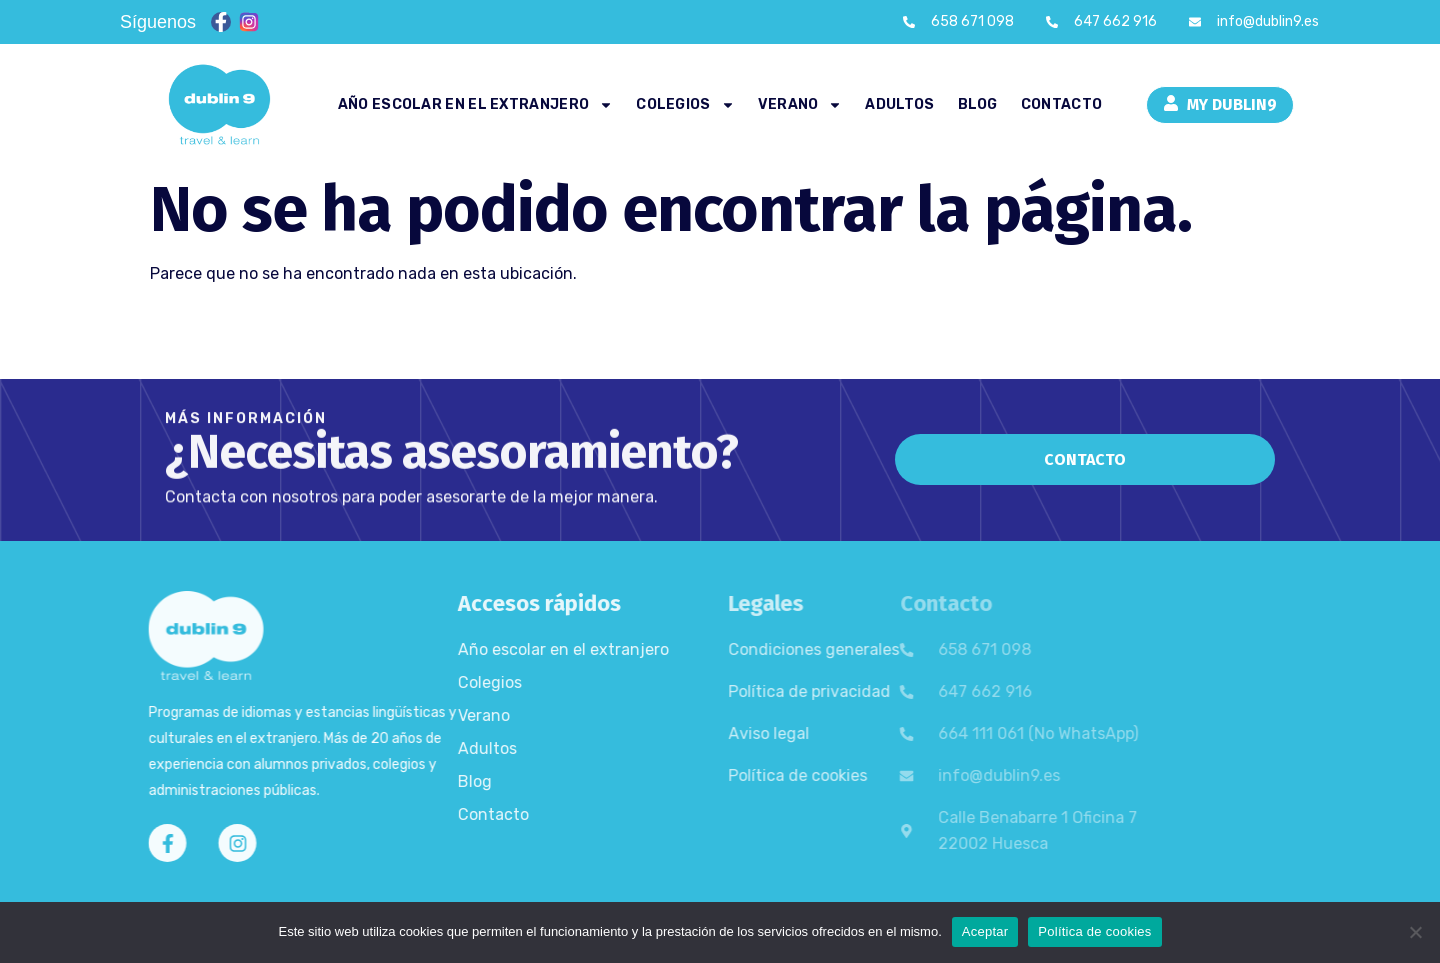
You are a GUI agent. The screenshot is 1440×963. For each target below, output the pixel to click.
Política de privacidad (720, 691)
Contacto (1061, 104)
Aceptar (985, 931)
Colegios (685, 105)
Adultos (899, 104)
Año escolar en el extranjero (475, 105)
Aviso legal (679, 733)
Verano (800, 105)
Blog (978, 104)
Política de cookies (708, 775)
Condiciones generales (724, 649)
